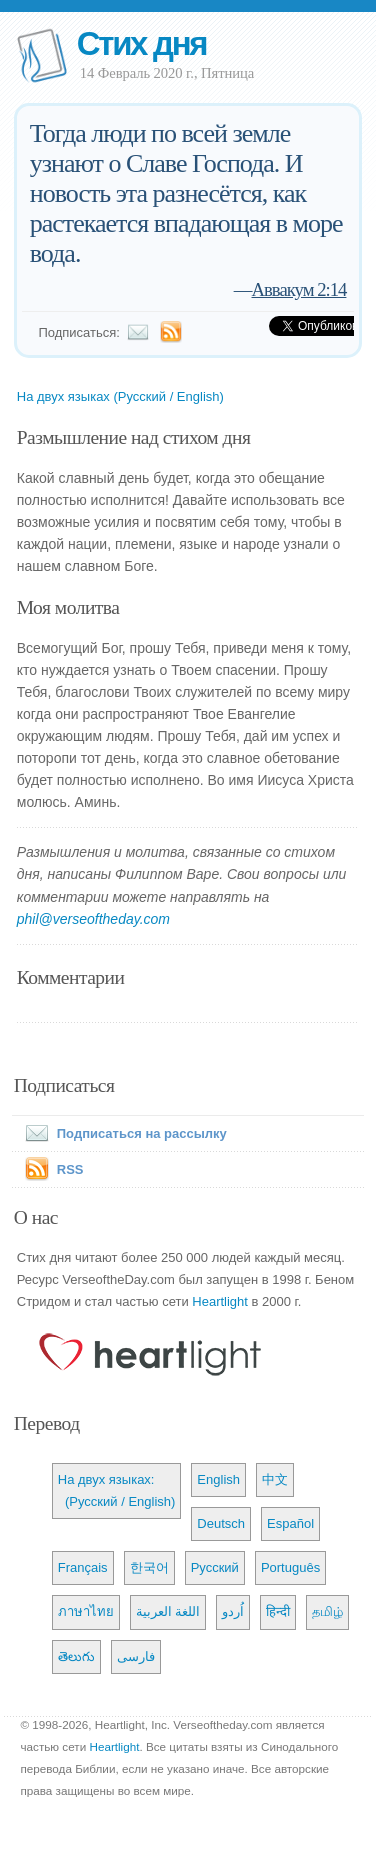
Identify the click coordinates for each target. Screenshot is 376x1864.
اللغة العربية (168, 1611)
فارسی (136, 1656)
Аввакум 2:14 (299, 289)
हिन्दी (278, 1611)
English (218, 1479)
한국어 (149, 1567)
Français (83, 1567)
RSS (70, 1169)
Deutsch (221, 1523)
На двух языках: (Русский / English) (117, 1490)
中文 (275, 1479)
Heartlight (220, 1301)
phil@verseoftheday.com (93, 919)
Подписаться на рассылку (122, 1133)
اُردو (233, 1611)
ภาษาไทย (86, 1611)
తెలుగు (76, 1656)
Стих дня (141, 43)
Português (290, 1567)
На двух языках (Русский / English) (120, 396)
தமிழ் (327, 1611)
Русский (215, 1567)
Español (290, 1523)
